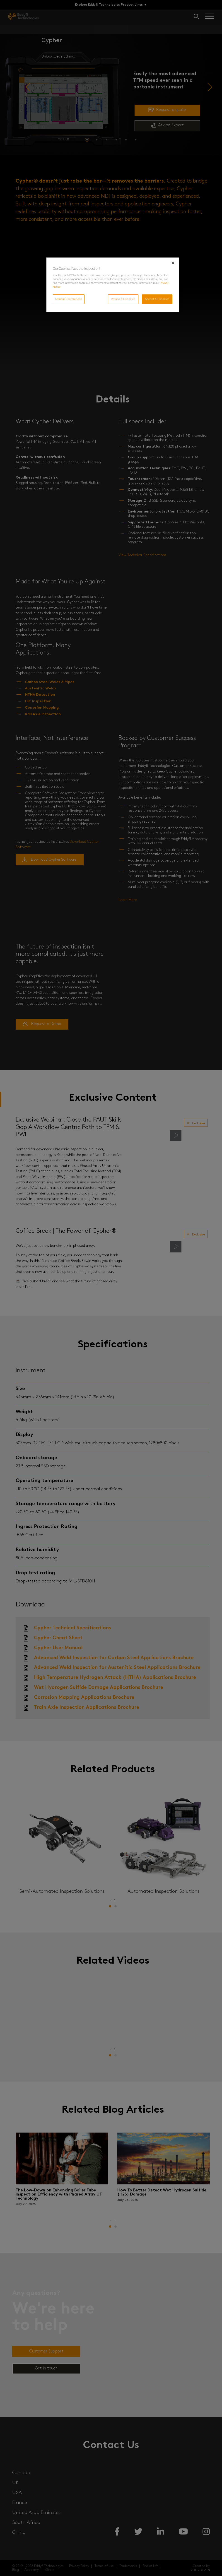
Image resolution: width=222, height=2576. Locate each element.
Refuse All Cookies (123, 299)
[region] (112, 285)
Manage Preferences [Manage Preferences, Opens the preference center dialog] (68, 299)
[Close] (173, 263)
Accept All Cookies (157, 299)
